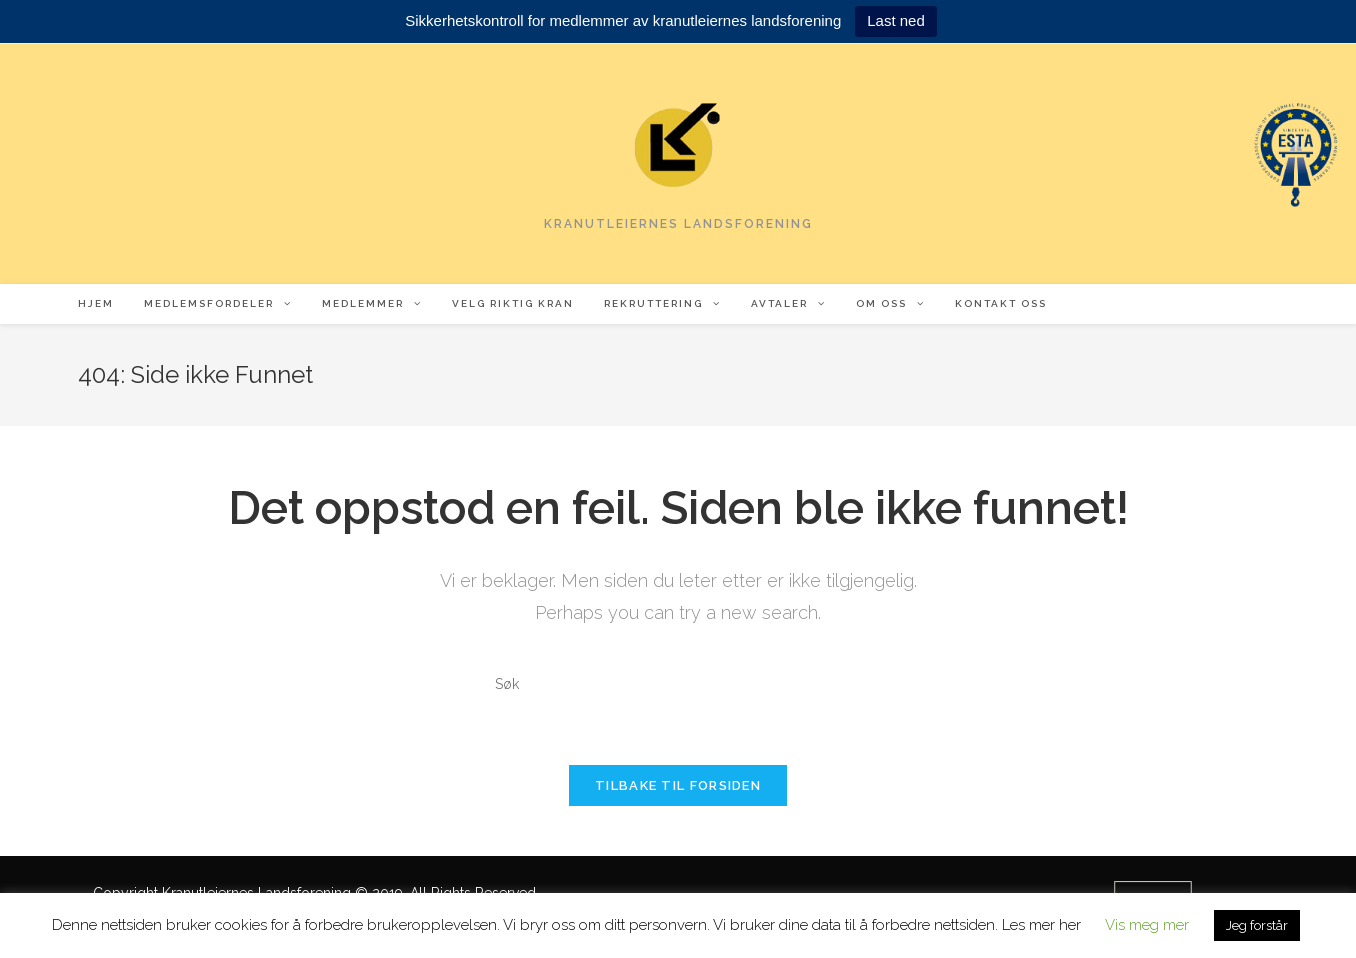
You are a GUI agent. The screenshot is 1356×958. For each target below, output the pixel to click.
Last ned (896, 20)
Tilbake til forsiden (678, 785)
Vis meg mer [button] (1147, 925)
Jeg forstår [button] (1257, 925)
